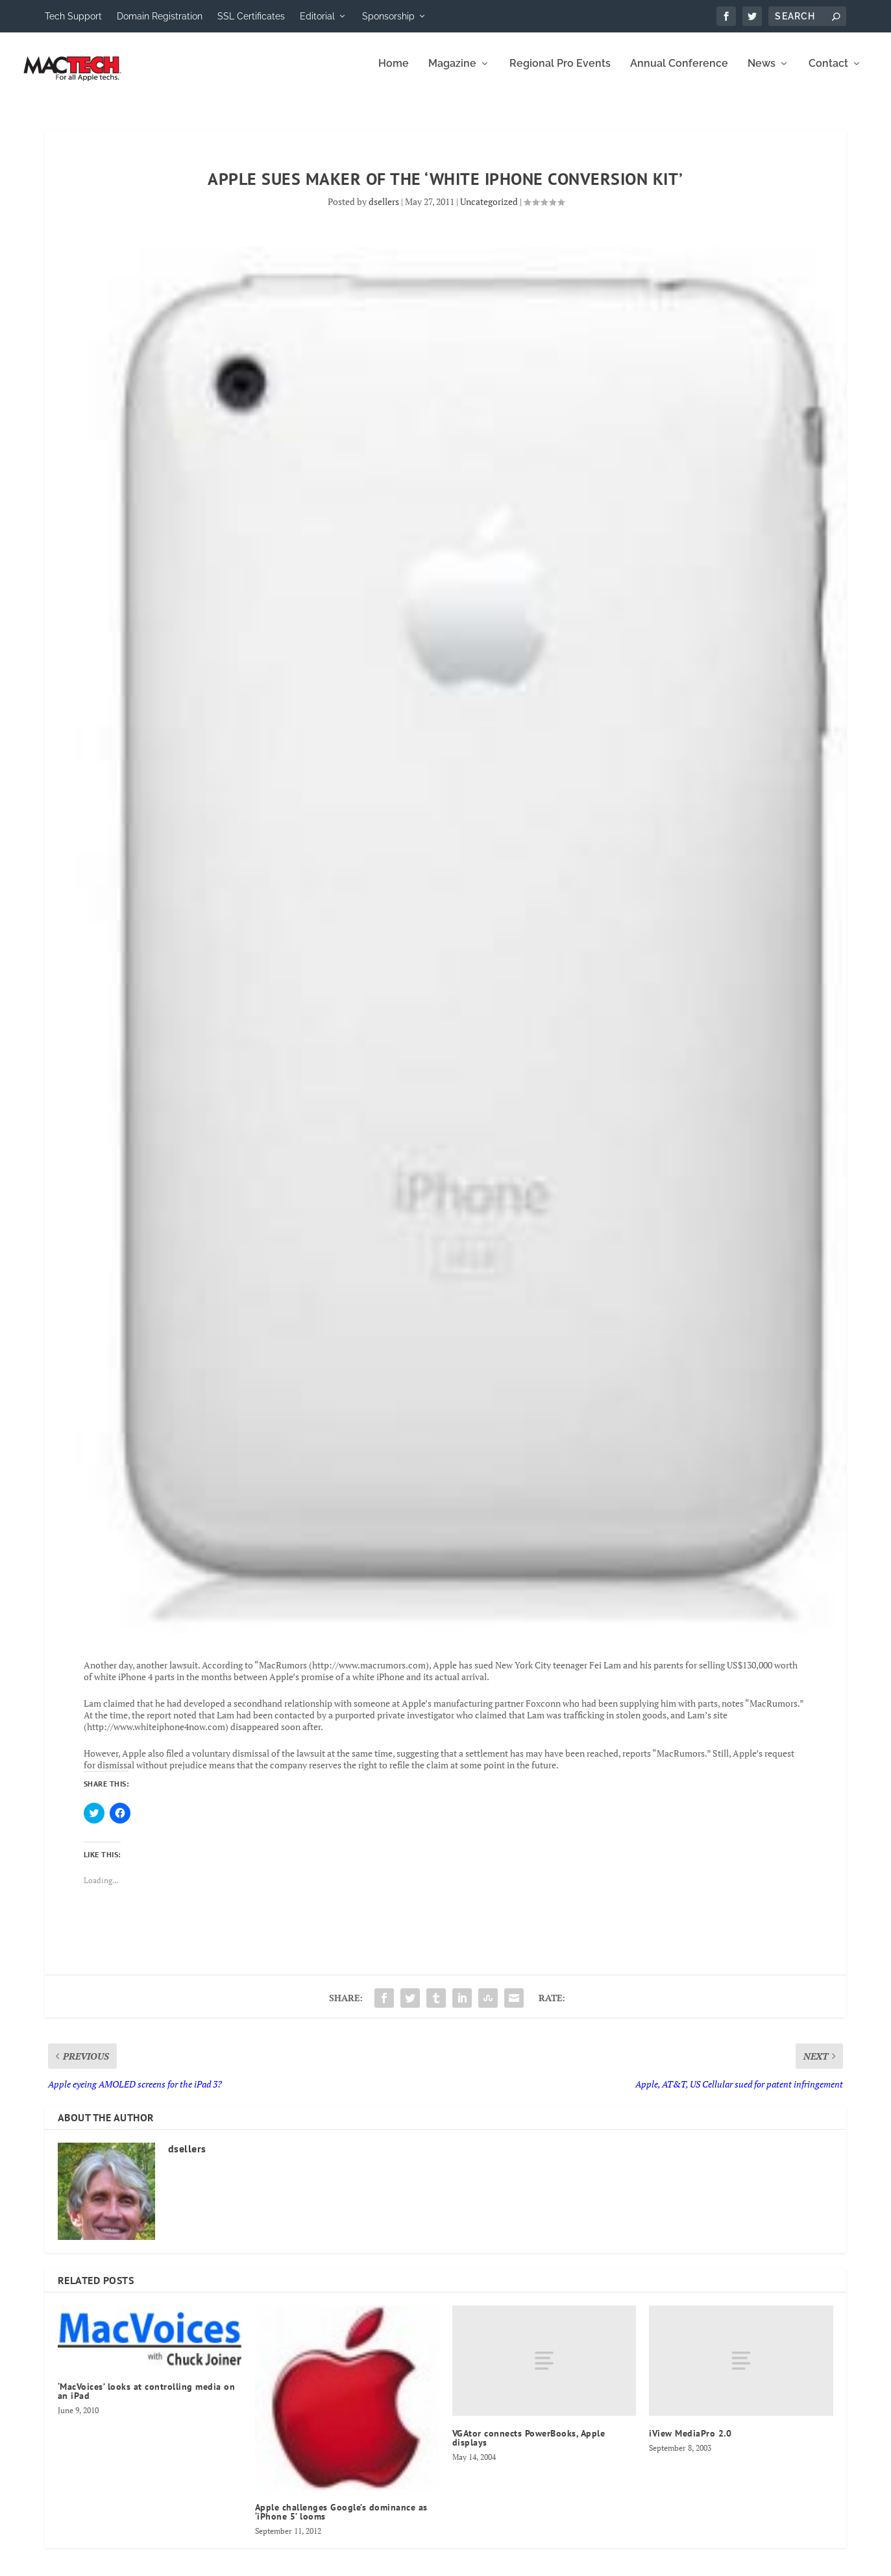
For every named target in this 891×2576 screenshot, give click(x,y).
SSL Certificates (251, 16)
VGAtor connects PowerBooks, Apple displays (528, 2447)
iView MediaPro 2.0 (690, 2442)
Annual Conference (679, 72)
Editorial (317, 16)
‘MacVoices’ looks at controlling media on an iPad (147, 2400)
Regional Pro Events (560, 72)
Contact (828, 72)
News (761, 72)
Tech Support (73, 16)
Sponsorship (388, 16)
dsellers (384, 210)
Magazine (452, 72)
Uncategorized (489, 210)
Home (393, 72)
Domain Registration (159, 16)
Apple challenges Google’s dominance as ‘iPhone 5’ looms (341, 2520)
